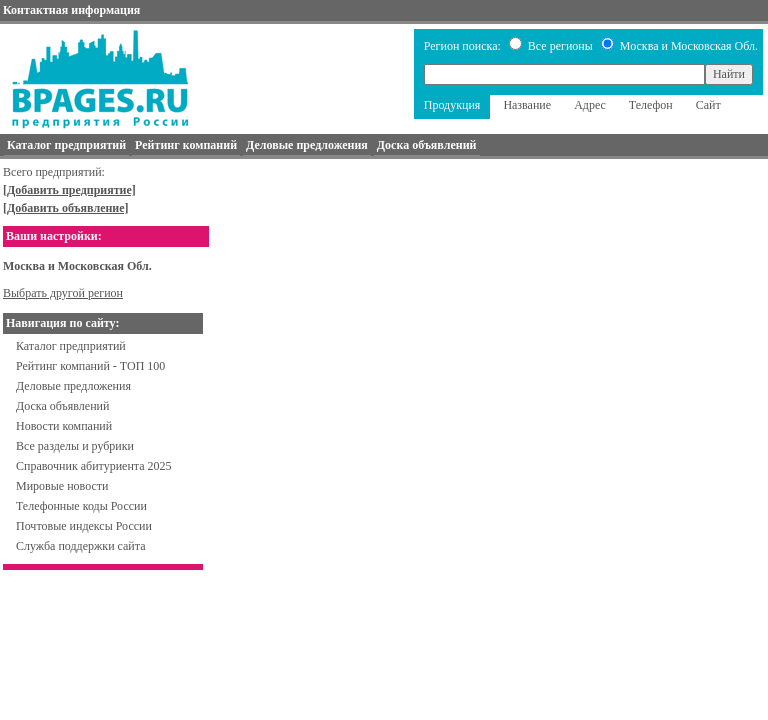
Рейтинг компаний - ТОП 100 (90, 366)
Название (527, 105)
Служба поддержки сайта (81, 546)
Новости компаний (64, 426)
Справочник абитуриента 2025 (94, 466)
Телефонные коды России (81, 506)
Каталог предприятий (71, 346)
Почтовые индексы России (84, 526)
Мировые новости (62, 486)
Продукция (452, 105)
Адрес (590, 105)
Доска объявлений (62, 406)
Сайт (708, 105)
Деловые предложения (73, 386)
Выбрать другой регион (63, 293)
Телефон (651, 105)
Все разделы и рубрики (75, 446)
